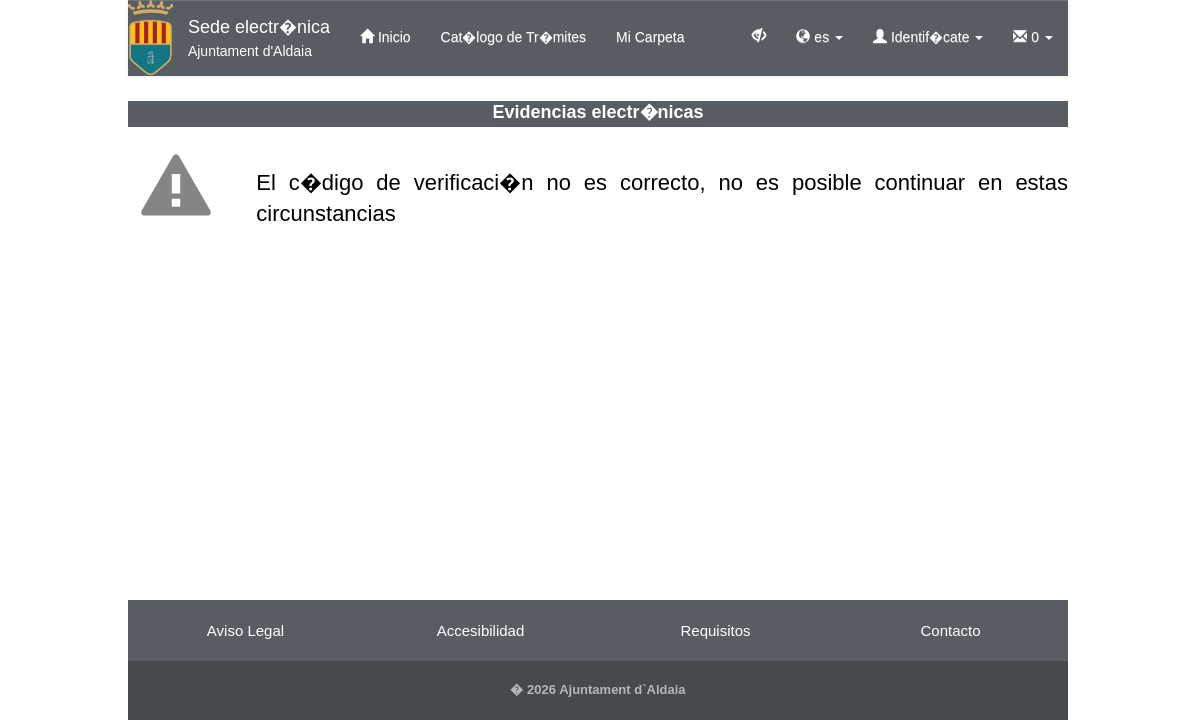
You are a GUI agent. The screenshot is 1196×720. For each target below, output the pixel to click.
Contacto (950, 630)
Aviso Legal (245, 630)
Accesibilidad (481, 630)
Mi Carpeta (650, 37)
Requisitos (715, 630)
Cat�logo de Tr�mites (514, 37)
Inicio (385, 37)
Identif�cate (928, 37)
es (819, 37)
